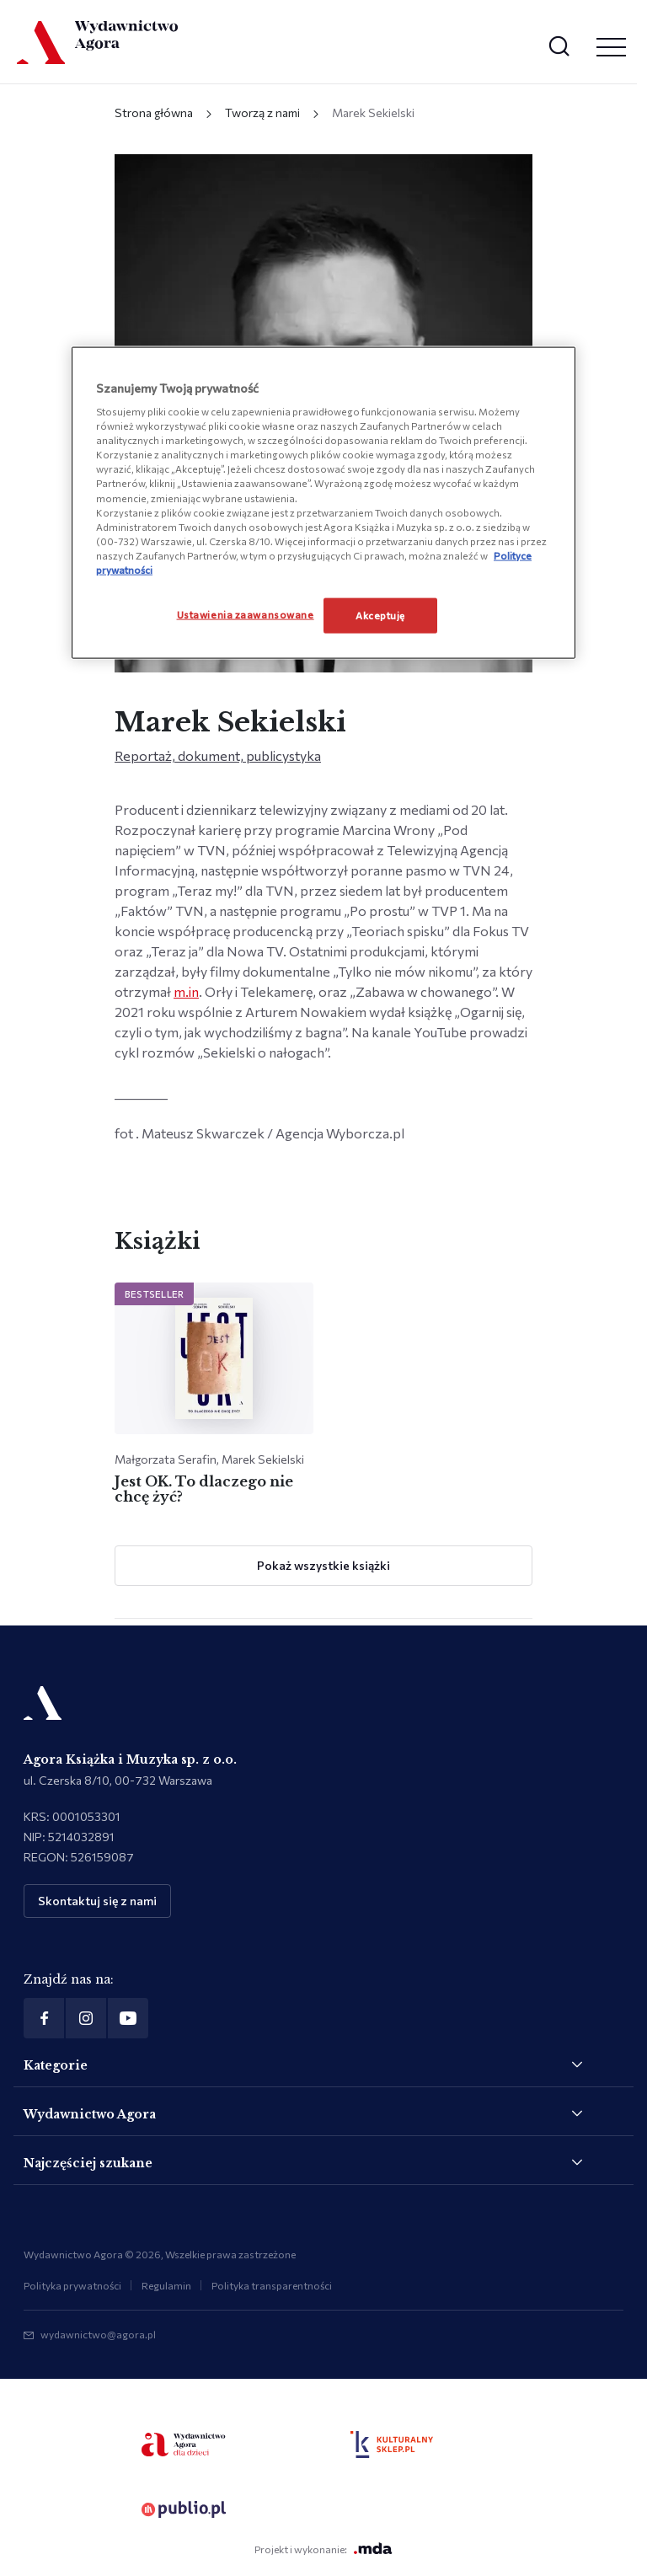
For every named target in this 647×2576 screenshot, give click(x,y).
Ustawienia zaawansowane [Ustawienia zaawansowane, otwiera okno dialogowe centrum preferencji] (245, 613)
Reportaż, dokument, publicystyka (218, 755)
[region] (323, 502)
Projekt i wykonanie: (323, 2548)
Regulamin (166, 2285)
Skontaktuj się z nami (97, 1900)
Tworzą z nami (262, 112)
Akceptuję (380, 614)
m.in (186, 991)
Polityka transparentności (271, 2285)
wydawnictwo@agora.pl (98, 2334)
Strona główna (154, 112)
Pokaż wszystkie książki (323, 1565)
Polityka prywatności (72, 2285)
